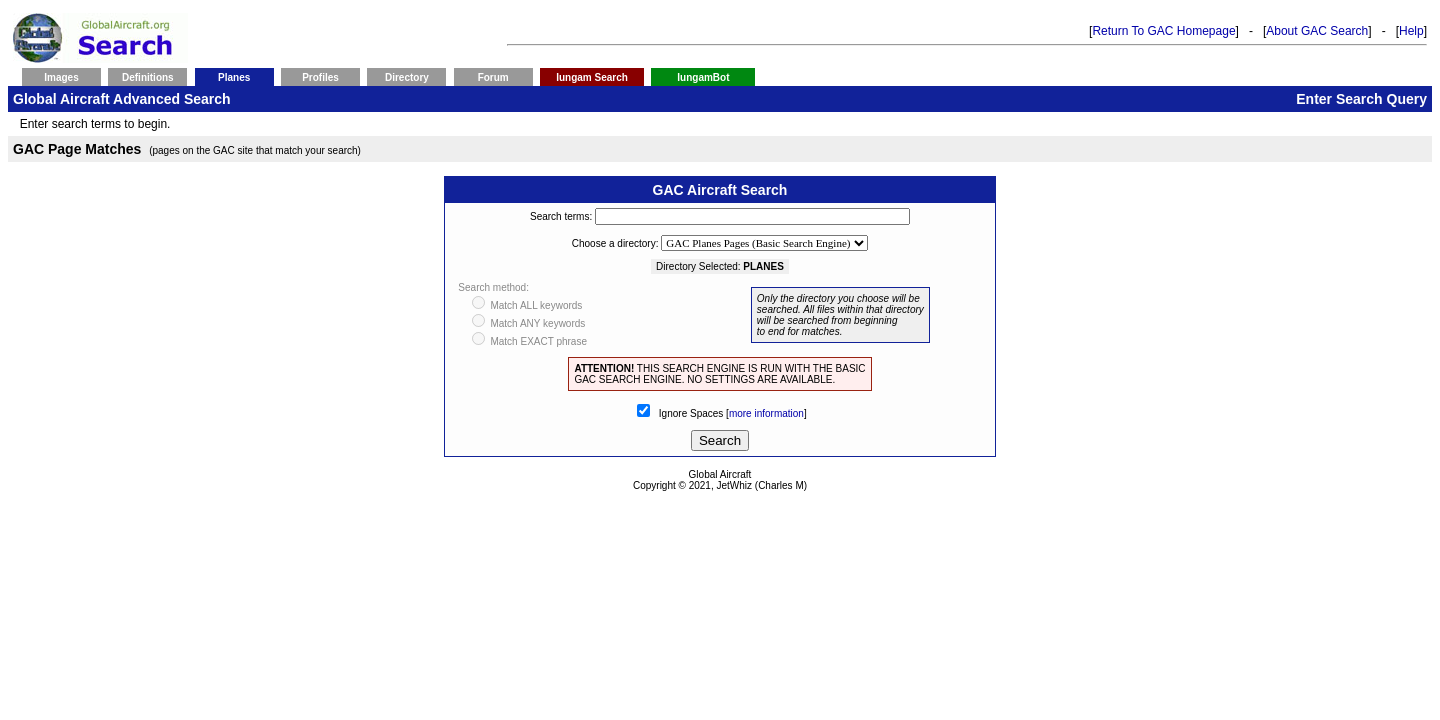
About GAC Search (1317, 31)
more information (766, 413)
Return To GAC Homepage (1163, 31)
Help (1411, 31)
